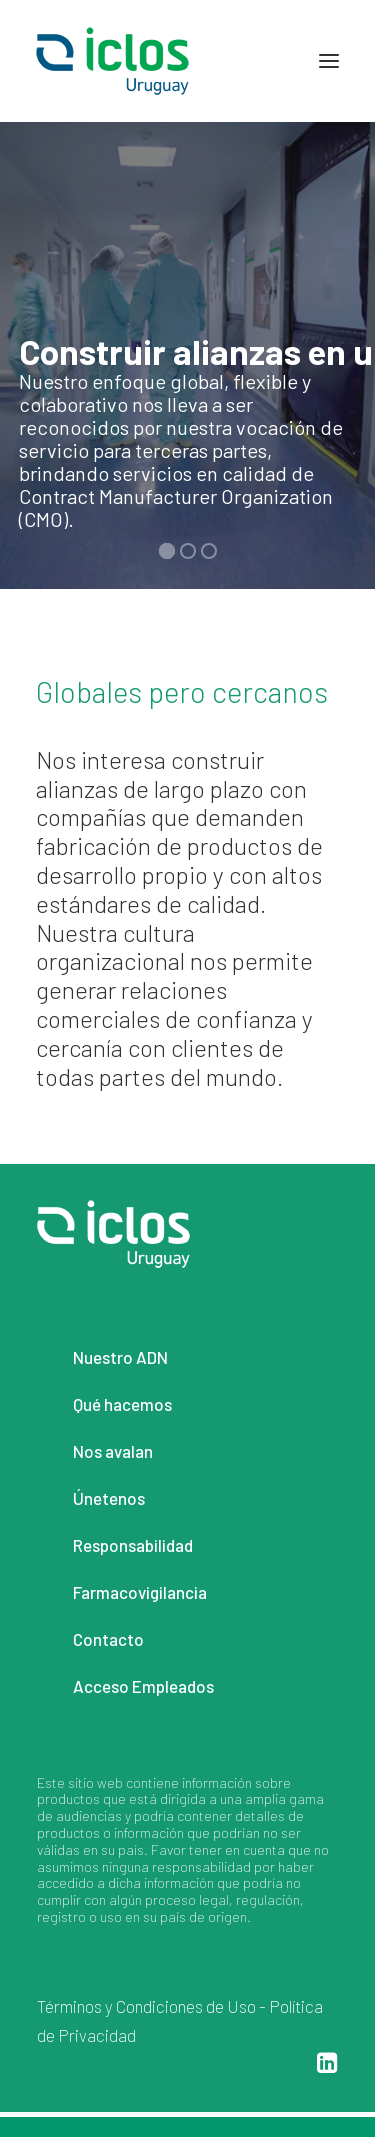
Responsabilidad (133, 1545)
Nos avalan (113, 1451)
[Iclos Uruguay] (112, 61)
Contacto (108, 1639)
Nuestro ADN (120, 1357)
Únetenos (109, 1498)
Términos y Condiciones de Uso (146, 2006)
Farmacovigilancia (140, 1592)
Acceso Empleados (143, 1686)
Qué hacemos (122, 1404)
